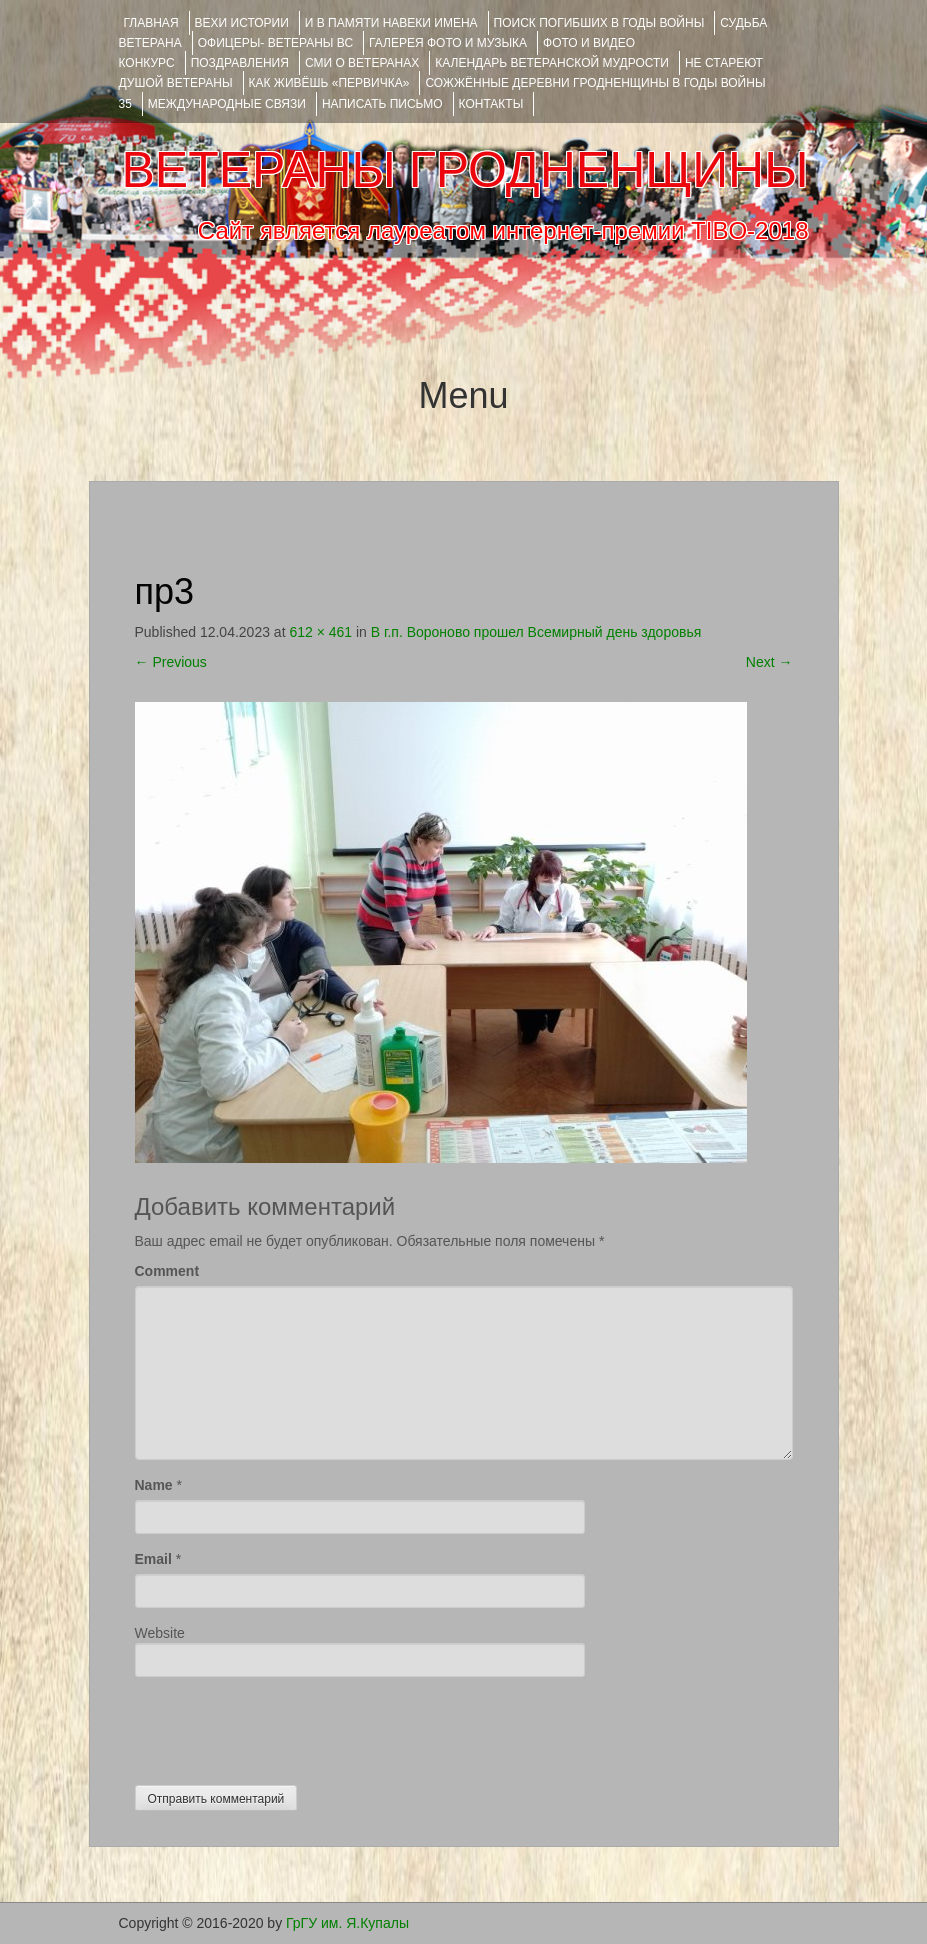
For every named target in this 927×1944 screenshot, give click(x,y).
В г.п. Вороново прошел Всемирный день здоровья (536, 632)
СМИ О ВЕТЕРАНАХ (362, 63)
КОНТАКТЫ (491, 104)
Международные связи (227, 104)
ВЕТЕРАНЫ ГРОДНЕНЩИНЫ (464, 170)
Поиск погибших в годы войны (599, 23)
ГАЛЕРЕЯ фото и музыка (448, 43)
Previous (171, 662)
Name (154, 1485)
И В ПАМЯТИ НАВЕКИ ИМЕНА (391, 23)
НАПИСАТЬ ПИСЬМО (382, 104)
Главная (151, 23)
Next (769, 662)
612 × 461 (320, 632)
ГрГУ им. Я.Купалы (347, 1923)
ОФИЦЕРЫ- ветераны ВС (275, 43)
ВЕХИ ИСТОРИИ (242, 23)
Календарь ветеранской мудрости (552, 63)
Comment (167, 1271)
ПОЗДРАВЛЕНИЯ (240, 63)
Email (153, 1559)
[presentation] (287, 1726)
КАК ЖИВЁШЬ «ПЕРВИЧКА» (329, 83)
